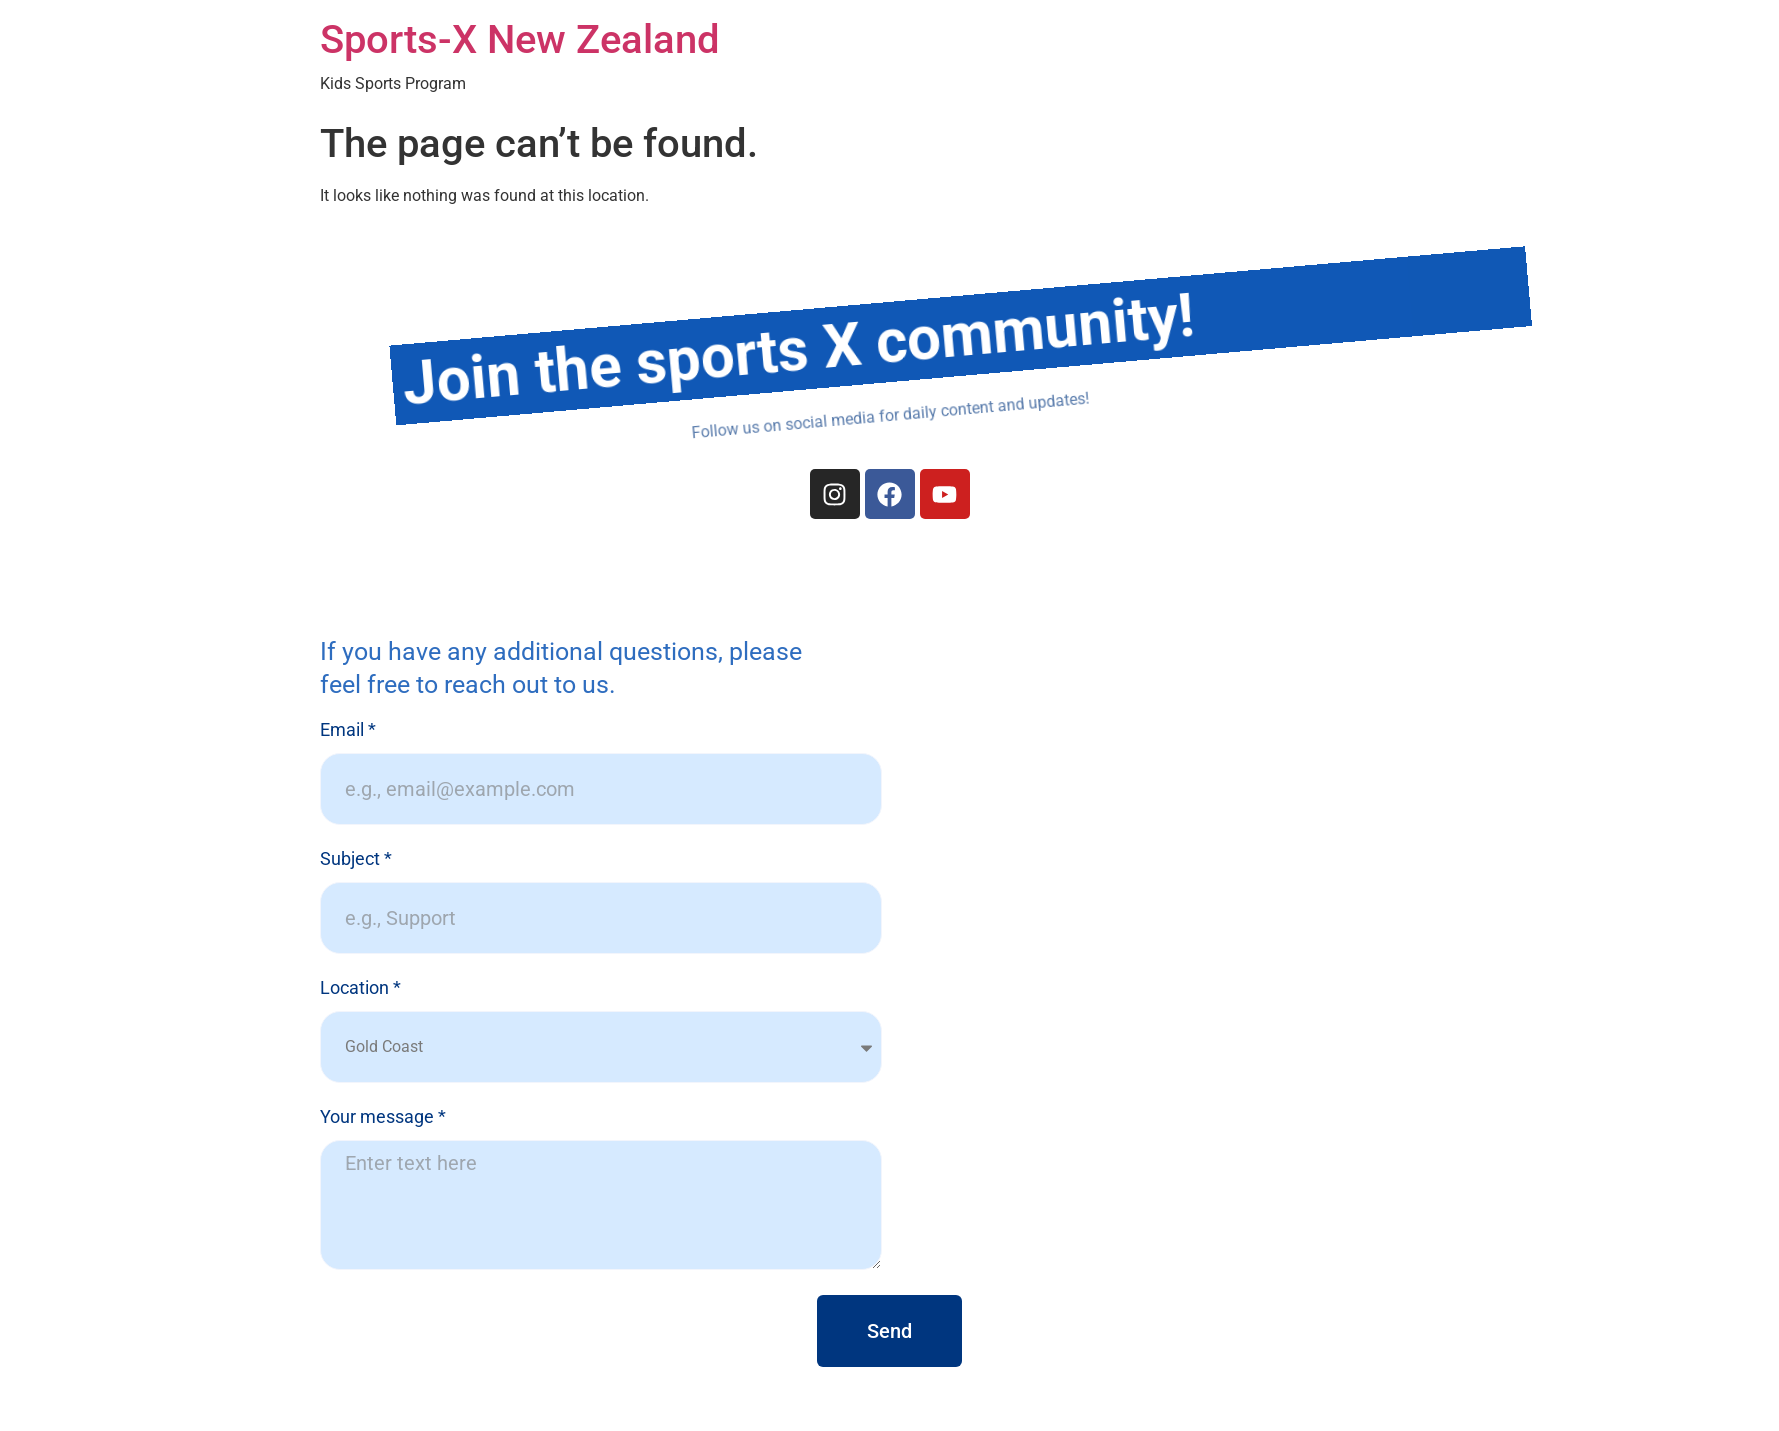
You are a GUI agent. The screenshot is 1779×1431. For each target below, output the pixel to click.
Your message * (383, 1117)
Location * (360, 988)
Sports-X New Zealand (520, 39)
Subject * (356, 859)
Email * (348, 730)
